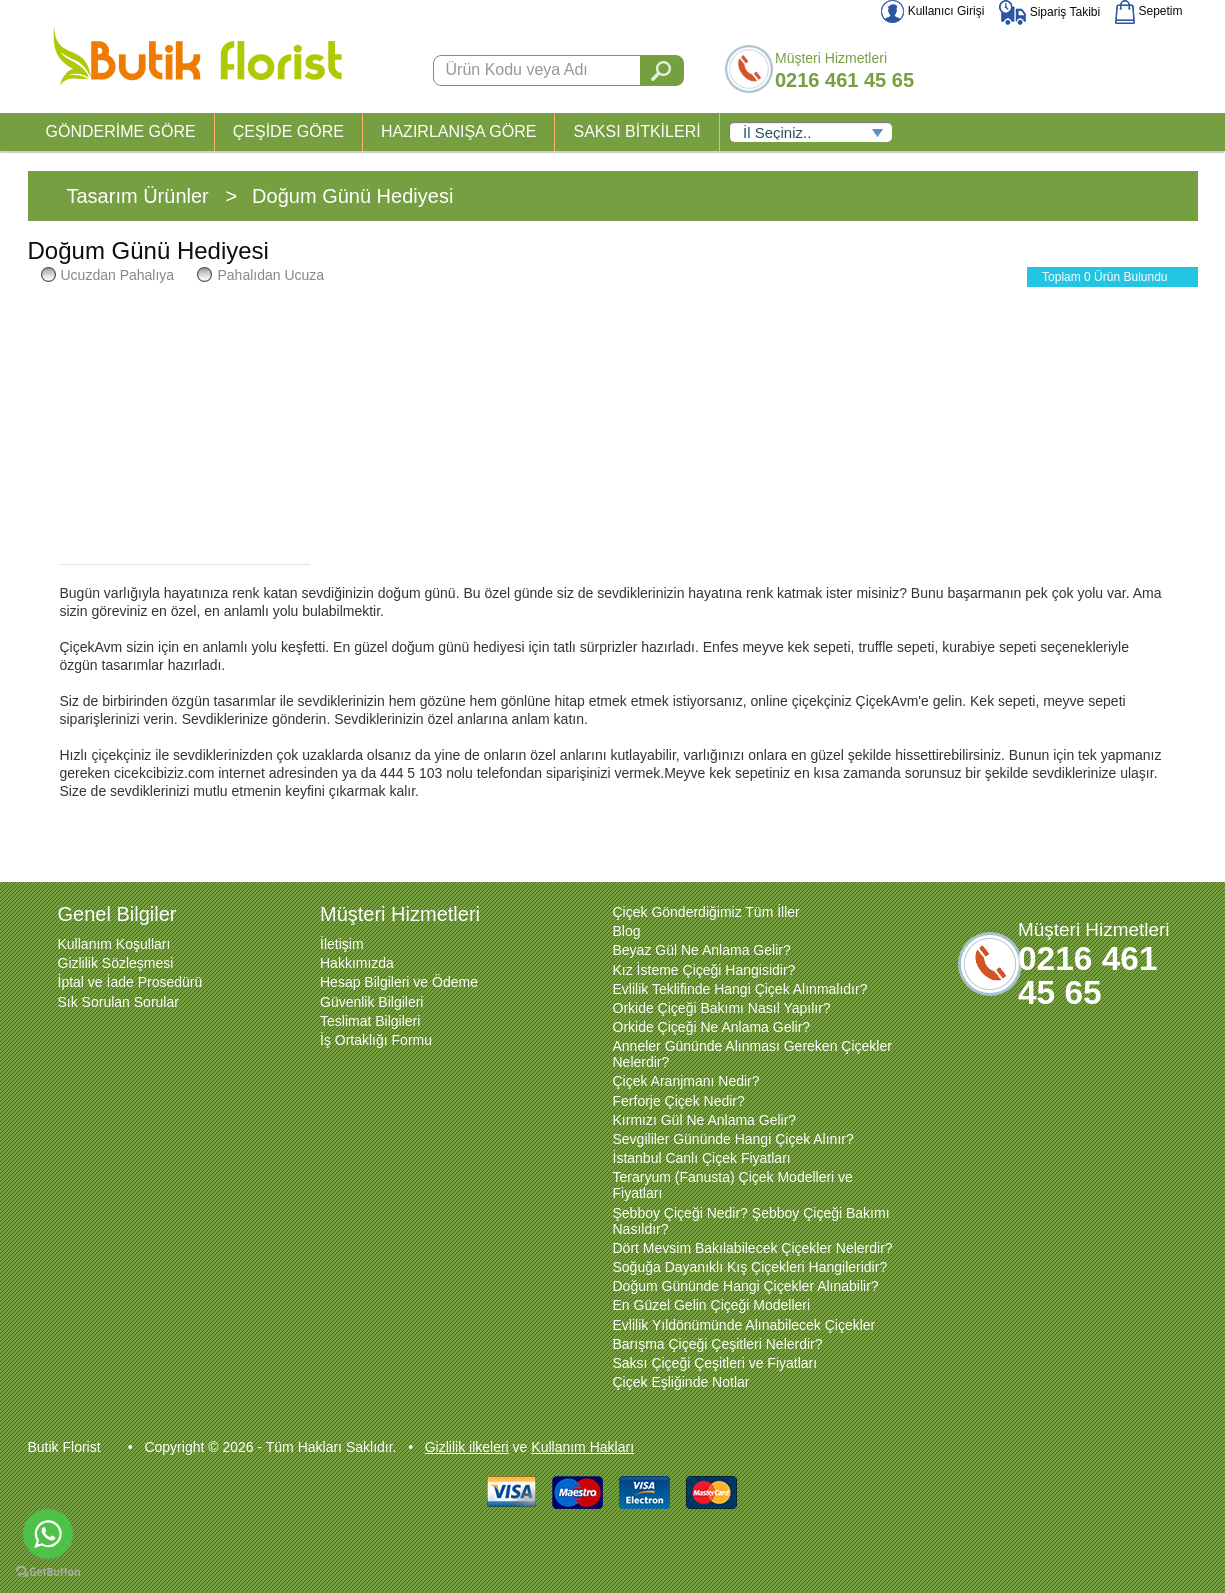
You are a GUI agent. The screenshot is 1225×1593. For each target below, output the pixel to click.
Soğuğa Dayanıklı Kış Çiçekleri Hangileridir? (750, 1267)
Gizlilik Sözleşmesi (116, 963)
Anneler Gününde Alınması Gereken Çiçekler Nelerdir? (752, 1054)
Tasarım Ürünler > (152, 196)
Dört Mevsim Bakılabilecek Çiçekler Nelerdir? (753, 1248)
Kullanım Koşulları (114, 944)
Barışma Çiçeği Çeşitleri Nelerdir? (718, 1344)
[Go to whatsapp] (48, 1534)
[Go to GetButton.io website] (48, 1572)
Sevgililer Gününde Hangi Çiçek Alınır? (733, 1139)
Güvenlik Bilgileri (371, 1002)
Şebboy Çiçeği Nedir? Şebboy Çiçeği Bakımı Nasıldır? (751, 1221)
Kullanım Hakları (582, 1447)
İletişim (342, 944)
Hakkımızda (357, 963)
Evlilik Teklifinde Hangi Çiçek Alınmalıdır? (740, 989)
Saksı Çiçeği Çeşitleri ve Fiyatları (715, 1363)
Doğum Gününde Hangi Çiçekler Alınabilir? (746, 1286)
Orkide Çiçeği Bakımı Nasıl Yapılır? (722, 1008)
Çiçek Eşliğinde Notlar (681, 1382)
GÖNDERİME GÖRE (121, 131)
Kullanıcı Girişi (932, 11)
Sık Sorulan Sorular (118, 1002)
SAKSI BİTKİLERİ (636, 131)
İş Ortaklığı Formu (376, 1040)
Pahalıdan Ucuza (260, 275)
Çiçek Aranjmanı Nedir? (686, 1081)
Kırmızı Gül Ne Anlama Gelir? (705, 1120)
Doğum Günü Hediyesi (352, 196)
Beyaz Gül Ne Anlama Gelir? (702, 950)
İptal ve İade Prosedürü (130, 982)
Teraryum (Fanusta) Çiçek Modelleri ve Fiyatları (733, 1185)
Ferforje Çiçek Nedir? (679, 1101)
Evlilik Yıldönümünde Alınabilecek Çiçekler (744, 1325)
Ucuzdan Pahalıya (108, 275)
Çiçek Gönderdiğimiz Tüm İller (706, 912)
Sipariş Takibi (1049, 12)
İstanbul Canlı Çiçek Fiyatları (702, 1158)
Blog (627, 931)
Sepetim (1148, 11)
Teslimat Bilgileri (370, 1021)
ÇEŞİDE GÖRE (288, 131)
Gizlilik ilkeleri (467, 1447)
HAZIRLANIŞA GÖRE (459, 131)
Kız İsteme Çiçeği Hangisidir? (704, 970)
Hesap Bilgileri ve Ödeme (399, 982)
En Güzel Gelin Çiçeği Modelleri (712, 1305)
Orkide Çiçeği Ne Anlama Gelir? (712, 1027)
